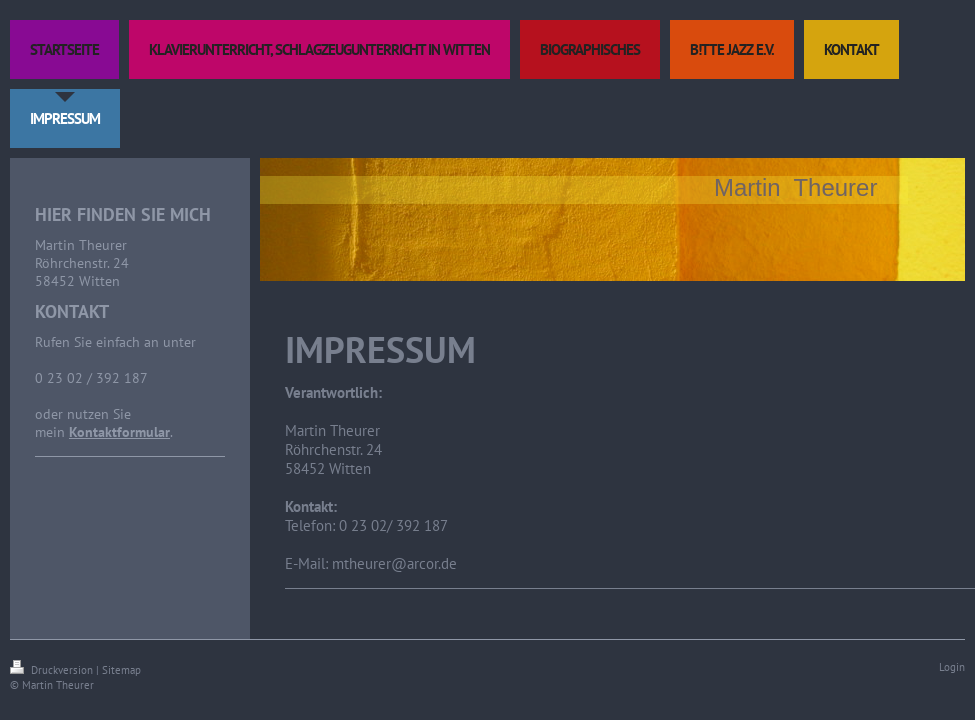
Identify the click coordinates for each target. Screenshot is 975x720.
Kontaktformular (119, 432)
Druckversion (53, 670)
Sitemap (121, 670)
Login (952, 667)
